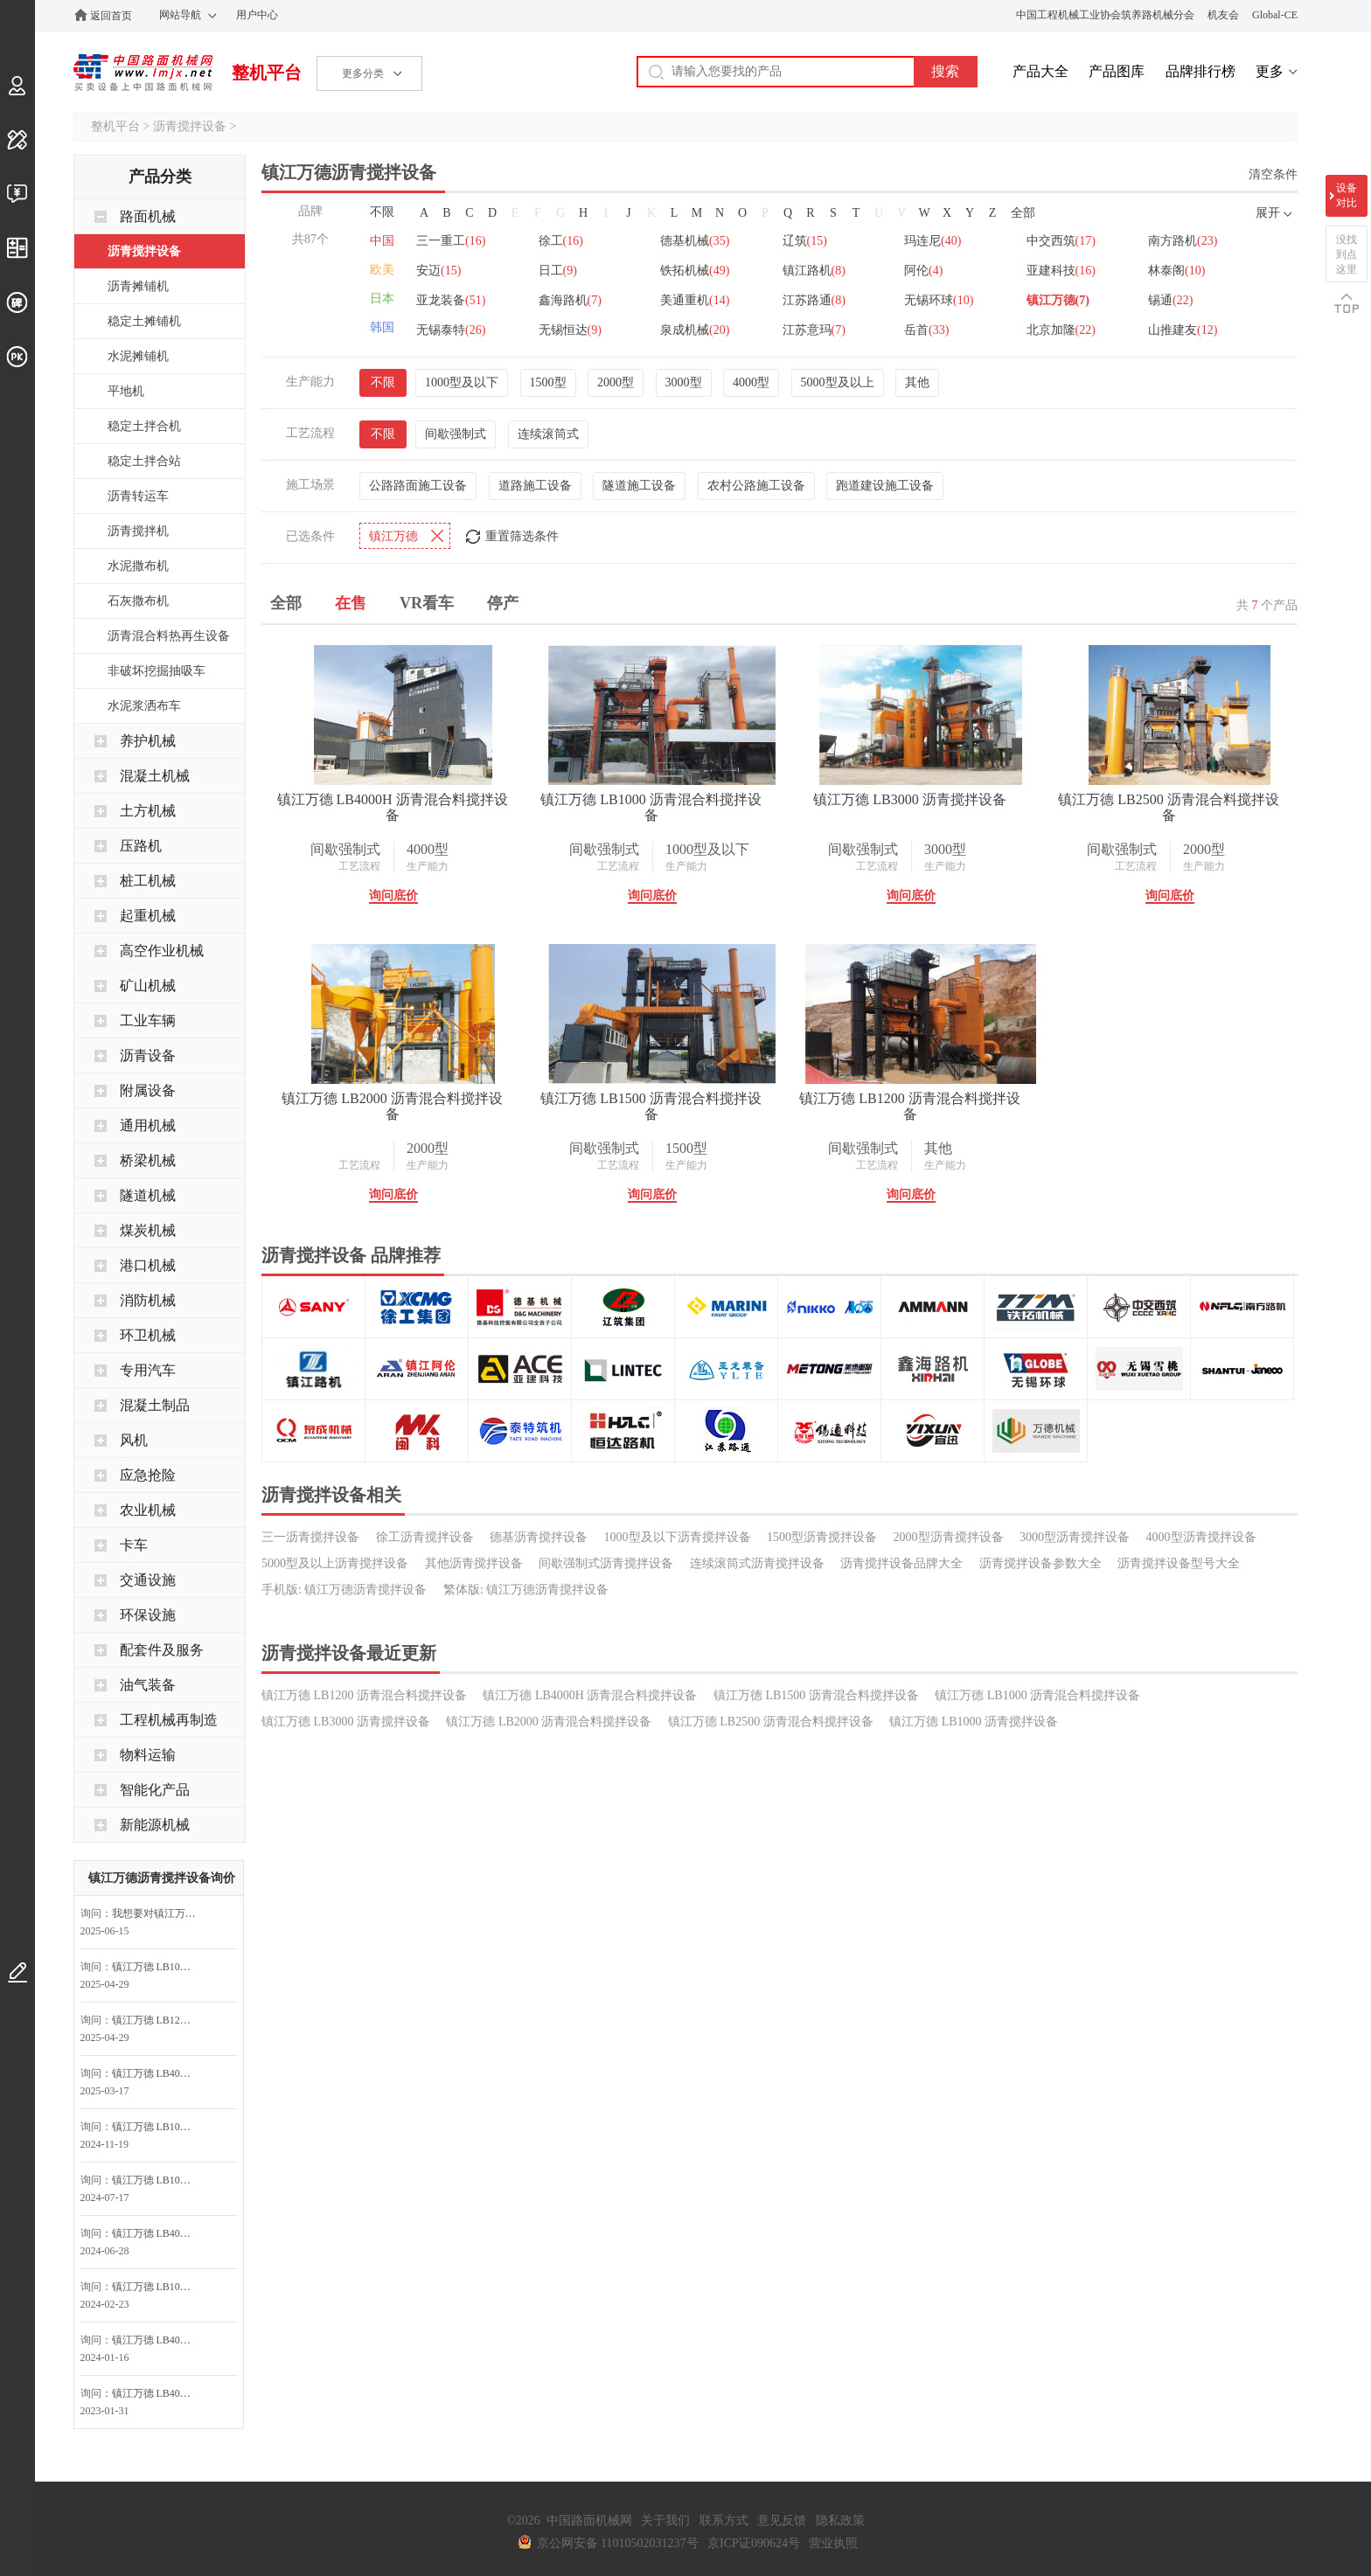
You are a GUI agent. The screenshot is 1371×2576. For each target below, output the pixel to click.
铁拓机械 (694, 270)
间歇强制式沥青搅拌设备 (606, 1563)
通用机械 (148, 1125)
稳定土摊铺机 (144, 321)
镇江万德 (1058, 300)
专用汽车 (148, 1370)
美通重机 (694, 300)
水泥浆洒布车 (144, 705)
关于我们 (665, 2520)
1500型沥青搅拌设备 (822, 1537)
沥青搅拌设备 (189, 126)
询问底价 (393, 895)
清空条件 (1273, 174)
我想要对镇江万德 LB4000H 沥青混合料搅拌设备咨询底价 (158, 1913)
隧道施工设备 (639, 485)
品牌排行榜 (1200, 71)
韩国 (382, 327)
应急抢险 (148, 1475)
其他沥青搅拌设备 (474, 1563)
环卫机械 (148, 1335)
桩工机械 (148, 880)
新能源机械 (155, 1824)
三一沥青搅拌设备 (310, 1537)
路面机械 (148, 216)
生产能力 (428, 866)
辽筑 (805, 240)
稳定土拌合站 (144, 461)
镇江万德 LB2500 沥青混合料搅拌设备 (1168, 807)
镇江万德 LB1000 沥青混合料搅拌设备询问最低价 (158, 1967)
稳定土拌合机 (144, 426)
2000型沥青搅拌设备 (949, 1537)
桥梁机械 (148, 1160)
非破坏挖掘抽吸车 (156, 670)
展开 (1268, 212)
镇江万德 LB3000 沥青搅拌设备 (909, 799)
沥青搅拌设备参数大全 (1040, 1563)
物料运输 (148, 1754)
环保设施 (148, 1614)
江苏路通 (814, 300)
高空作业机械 (162, 950)
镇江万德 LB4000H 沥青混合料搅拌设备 (392, 807)
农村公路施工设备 (756, 485)
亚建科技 (1061, 270)
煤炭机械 (148, 1230)
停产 (502, 603)
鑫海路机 (570, 300)
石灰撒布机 (138, 601)
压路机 (141, 845)
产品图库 (1117, 71)
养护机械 (148, 740)
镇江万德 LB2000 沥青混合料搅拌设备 (392, 1106)
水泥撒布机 (138, 566)
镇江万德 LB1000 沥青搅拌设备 (973, 1721)
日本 (382, 298)
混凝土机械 (155, 775)
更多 (1270, 71)
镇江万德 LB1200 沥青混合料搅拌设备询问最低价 (158, 2020)
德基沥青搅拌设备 (539, 1537)
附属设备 (148, 1090)
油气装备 (148, 1684)
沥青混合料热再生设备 (169, 635)
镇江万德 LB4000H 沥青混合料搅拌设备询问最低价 (158, 2073)
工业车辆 (148, 1020)
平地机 (126, 391)
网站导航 (180, 15)
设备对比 (1346, 195)
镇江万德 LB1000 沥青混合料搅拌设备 (650, 807)
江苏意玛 (814, 330)
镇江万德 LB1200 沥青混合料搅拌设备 (909, 1106)
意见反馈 (781, 2520)
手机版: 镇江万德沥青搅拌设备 (344, 1589)
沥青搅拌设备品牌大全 (901, 1563)
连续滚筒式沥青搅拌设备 (757, 1563)
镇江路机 (814, 270)
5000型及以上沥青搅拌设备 (334, 1563)
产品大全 (1040, 71)
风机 (134, 1440)
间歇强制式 (455, 434)
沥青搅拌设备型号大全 (1178, 1563)
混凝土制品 (155, 1405)
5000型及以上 (837, 382)
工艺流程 (359, 866)
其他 (917, 382)
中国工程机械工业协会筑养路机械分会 (1105, 15)
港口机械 (148, 1265)
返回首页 (111, 16)
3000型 (683, 382)
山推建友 (1182, 330)
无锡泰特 (450, 330)
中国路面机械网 (142, 72)
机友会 (1223, 15)
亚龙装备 (450, 300)
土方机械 (148, 810)
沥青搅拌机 (138, 531)
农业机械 (148, 1510)
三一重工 (450, 240)
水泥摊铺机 (138, 356)
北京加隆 (1061, 330)
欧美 (382, 269)
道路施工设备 (535, 485)
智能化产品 (155, 1789)
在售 (350, 603)
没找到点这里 (1346, 254)
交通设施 (148, 1580)
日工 (558, 270)
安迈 (438, 270)
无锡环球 (938, 300)
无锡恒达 (570, 330)
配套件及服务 (162, 1649)
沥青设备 (148, 1055)
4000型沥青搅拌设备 (1201, 1537)
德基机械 (694, 240)
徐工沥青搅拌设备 (425, 1537)
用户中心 (257, 15)
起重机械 (148, 915)
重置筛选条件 (522, 536)
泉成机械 (694, 330)
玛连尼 (932, 240)
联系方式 (723, 2520)
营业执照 (833, 2543)
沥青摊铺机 (138, 286)
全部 (1023, 212)
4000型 (751, 382)
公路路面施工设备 (418, 485)
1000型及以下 (461, 382)
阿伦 (923, 270)
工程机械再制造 (169, 1719)
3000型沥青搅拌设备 (1075, 1537)
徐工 (561, 240)
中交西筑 (1061, 240)
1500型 (548, 382)
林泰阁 (1176, 270)
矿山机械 (148, 985)
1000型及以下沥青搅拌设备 (677, 1537)
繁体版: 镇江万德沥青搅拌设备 (526, 1589)
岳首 (926, 330)
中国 (382, 240)
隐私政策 (840, 2520)
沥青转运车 (138, 496)
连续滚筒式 (548, 434)
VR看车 (427, 603)
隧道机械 (148, 1195)
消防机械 (148, 1300)
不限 (382, 212)
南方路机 (1182, 240)
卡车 (134, 1545)
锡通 (1170, 300)
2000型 (615, 382)
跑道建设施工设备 (885, 485)
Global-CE (1275, 15)
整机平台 (267, 72)
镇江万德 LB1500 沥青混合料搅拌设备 (650, 1106)
